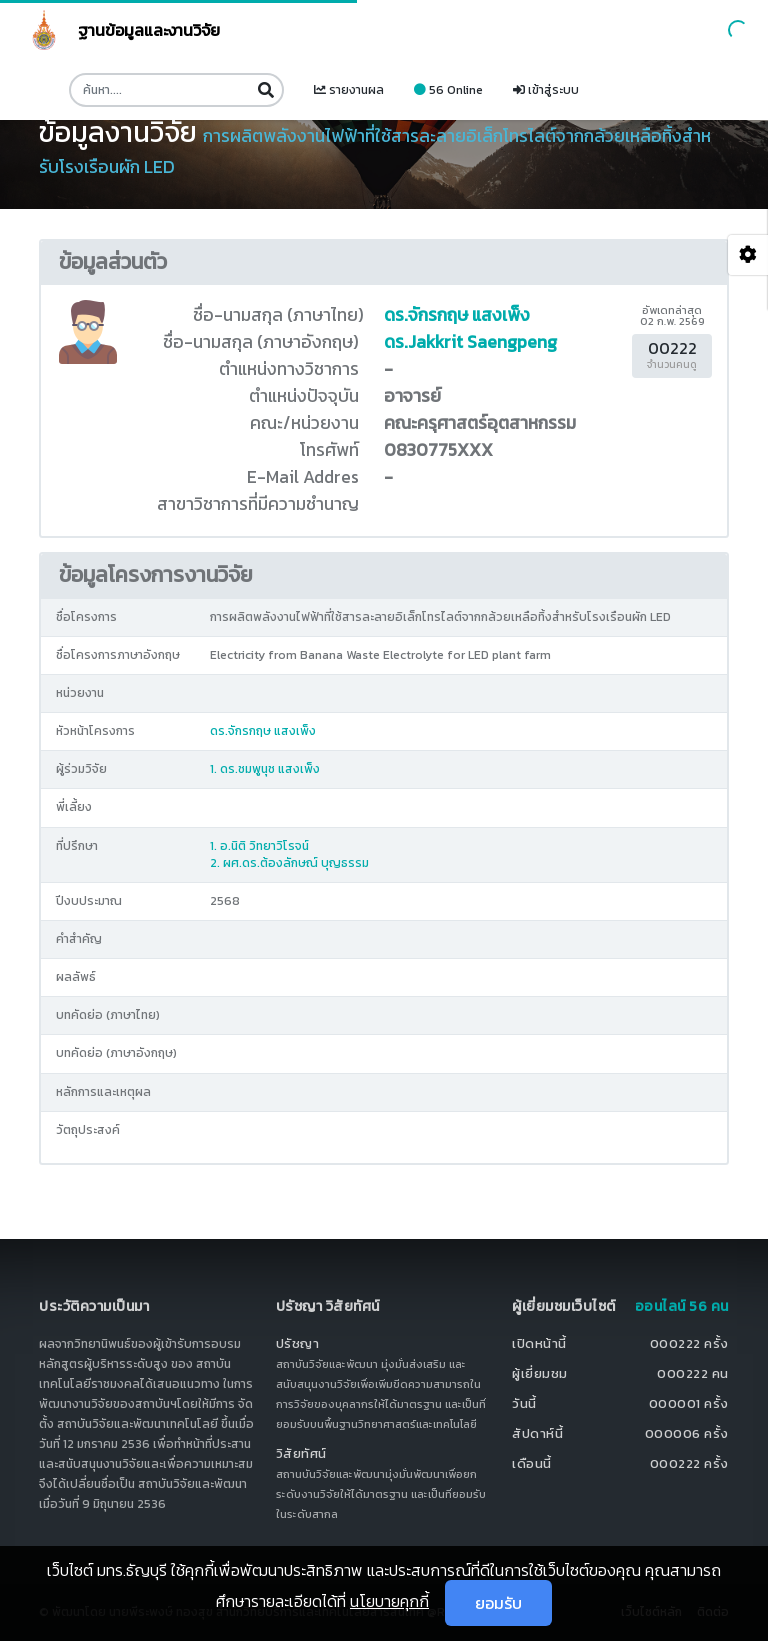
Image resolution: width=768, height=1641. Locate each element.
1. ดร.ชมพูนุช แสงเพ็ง (265, 769)
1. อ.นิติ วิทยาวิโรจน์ (259, 846)
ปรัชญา (298, 1343)
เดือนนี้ (532, 1463)
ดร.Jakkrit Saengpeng (470, 342)
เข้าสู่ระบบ (546, 90)
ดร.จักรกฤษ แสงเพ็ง (457, 315)
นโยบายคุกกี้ (389, 1601)
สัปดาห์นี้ (537, 1433)
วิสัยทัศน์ (301, 1453)
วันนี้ (524, 1403)
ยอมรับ (498, 1603)
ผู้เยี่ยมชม (540, 1373)
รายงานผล (349, 90)
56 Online (448, 90)
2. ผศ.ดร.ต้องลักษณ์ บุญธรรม (289, 863)
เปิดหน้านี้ (539, 1343)
